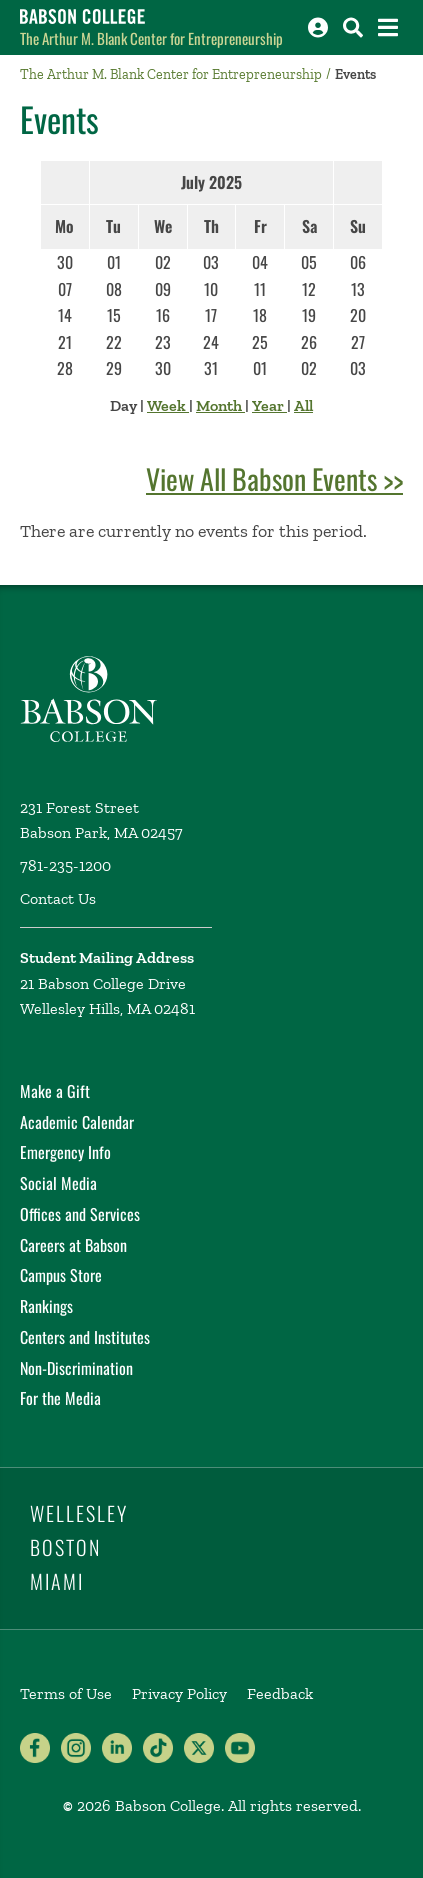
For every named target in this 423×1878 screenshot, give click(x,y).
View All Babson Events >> (274, 478)
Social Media (58, 1183)
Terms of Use (66, 1693)
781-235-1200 (65, 865)
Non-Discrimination (76, 1368)
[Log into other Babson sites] (318, 27)
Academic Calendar (77, 1122)
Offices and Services (80, 1214)
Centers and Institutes (85, 1337)
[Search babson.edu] (353, 27)
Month (220, 405)
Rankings (46, 1306)
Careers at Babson (73, 1245)
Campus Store (61, 1275)
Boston (65, 1547)
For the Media (60, 1398)
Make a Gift (55, 1091)
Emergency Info (65, 1152)
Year (269, 405)
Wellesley (79, 1513)
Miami (57, 1581)
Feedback (280, 1693)
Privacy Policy (179, 1693)
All (303, 405)
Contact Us (58, 898)
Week (168, 405)
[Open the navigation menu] (388, 27)
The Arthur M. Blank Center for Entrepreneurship (151, 38)
